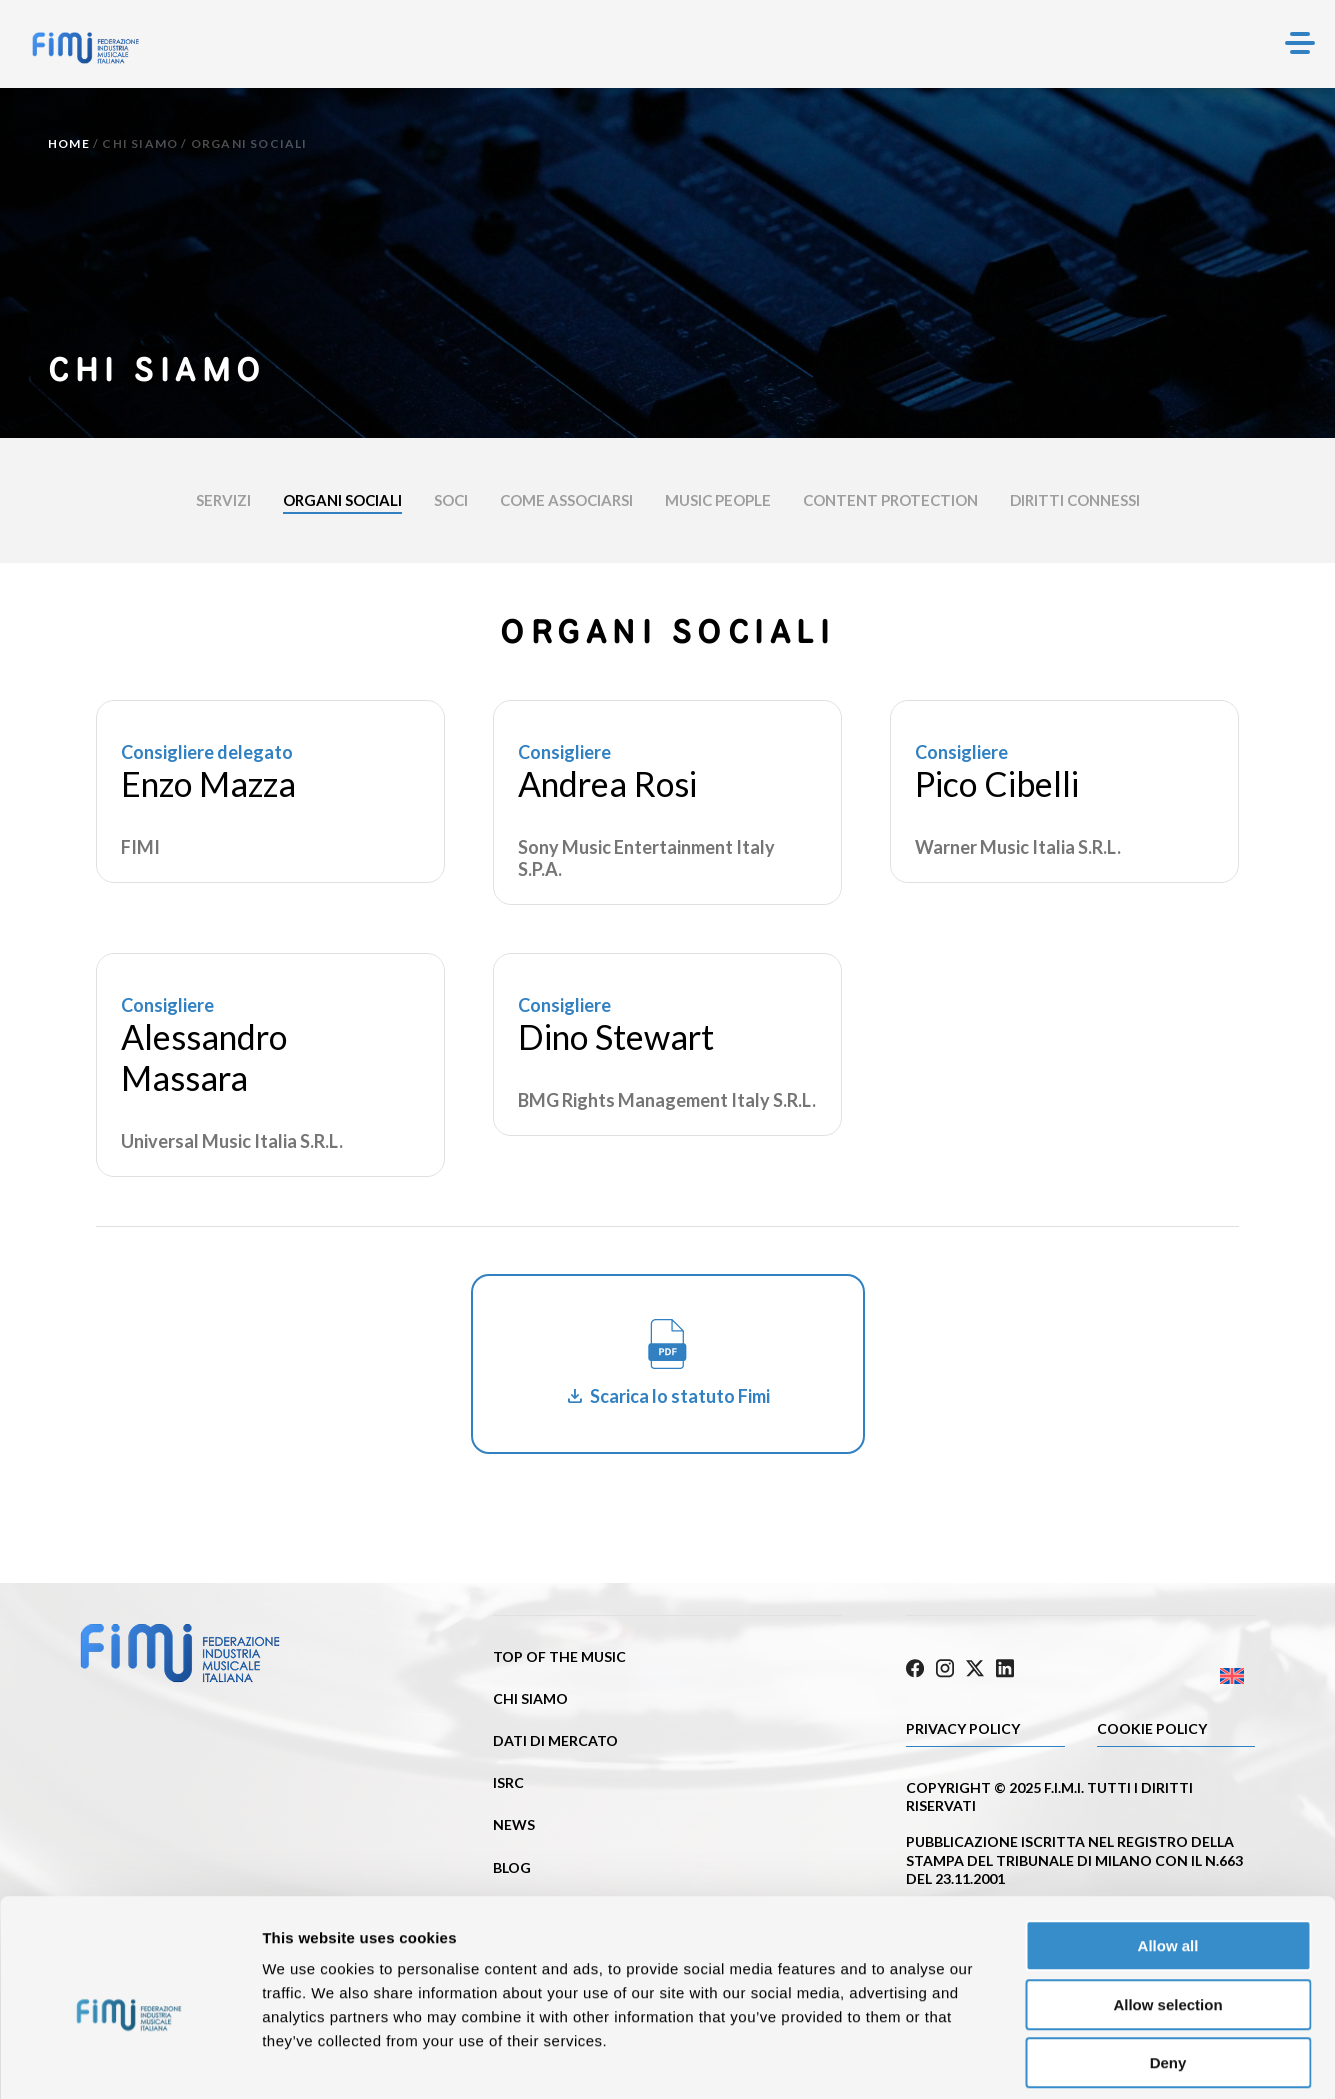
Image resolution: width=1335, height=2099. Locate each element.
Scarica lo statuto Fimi (680, 1396)
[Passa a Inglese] (1168, 1673)
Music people (718, 500)
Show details (1049, 2059)
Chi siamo (140, 143)
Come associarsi (566, 500)
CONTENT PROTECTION (890, 500)
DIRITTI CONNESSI (1075, 500)
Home (69, 143)
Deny (1168, 1971)
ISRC (508, 1782)
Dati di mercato (555, 1740)
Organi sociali (342, 500)
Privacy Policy (963, 1725)
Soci (451, 500)
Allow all (1168, 1854)
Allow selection (1167, 1913)
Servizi (223, 500)
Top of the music (559, 1656)
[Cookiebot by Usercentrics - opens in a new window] (129, 2060)
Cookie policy (1152, 1725)
